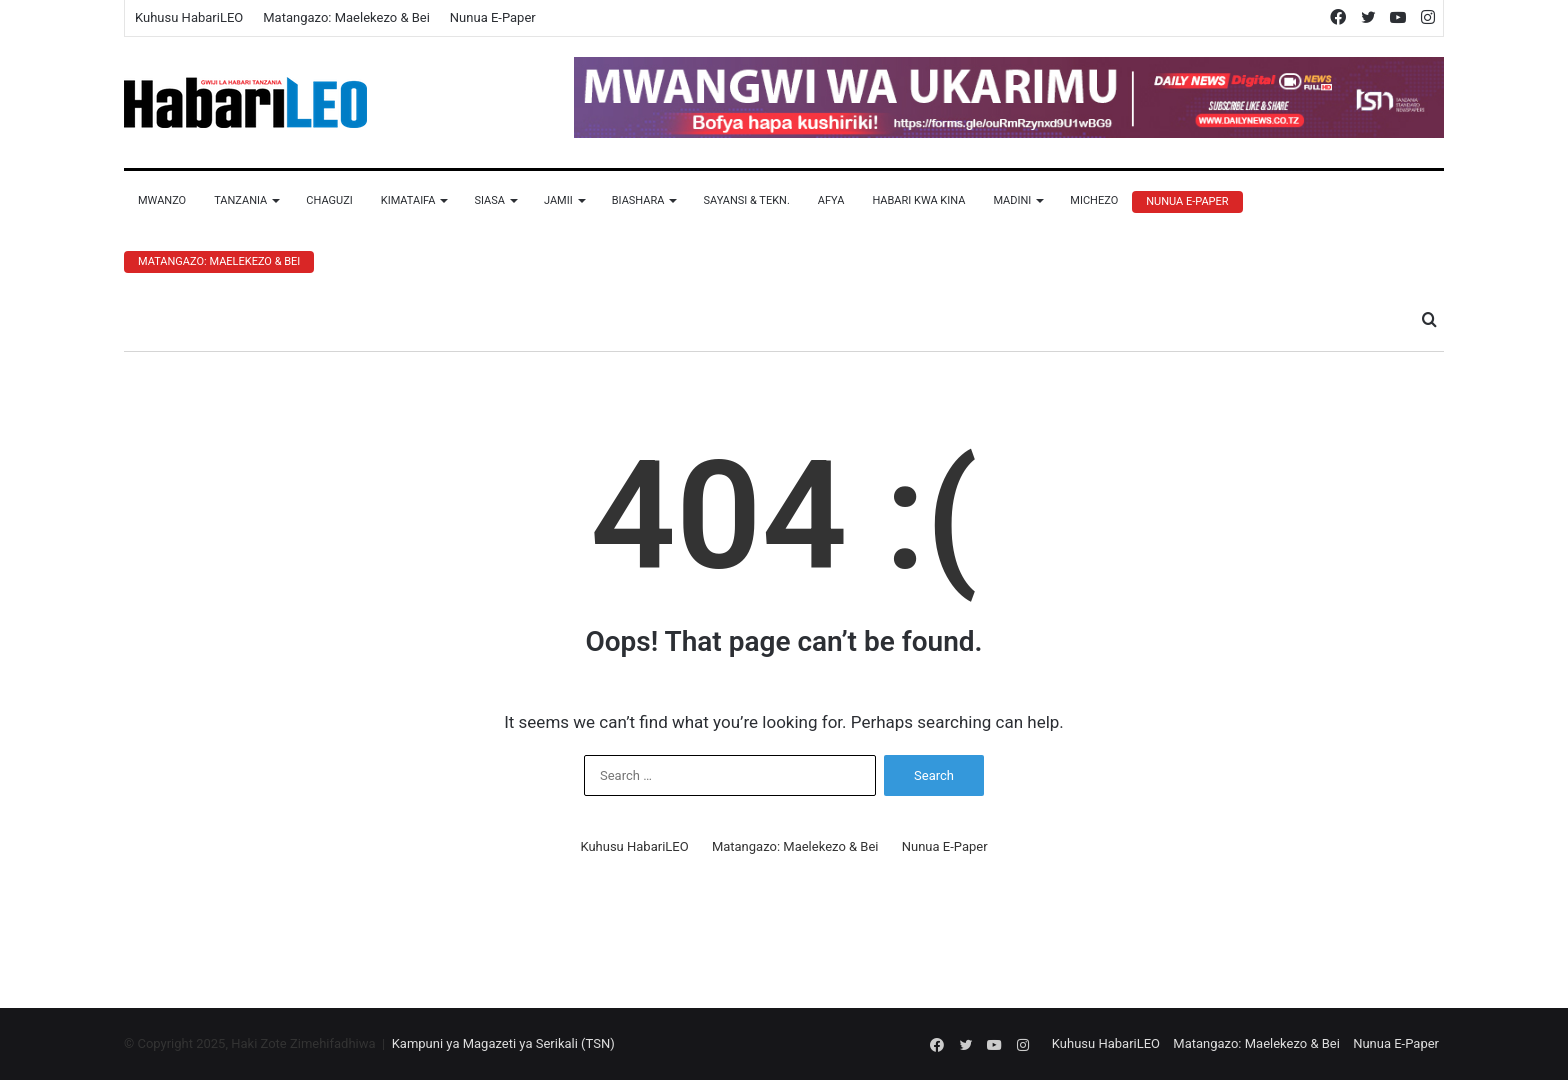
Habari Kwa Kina (918, 200)
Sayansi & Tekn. (746, 200)
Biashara (638, 200)
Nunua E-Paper (493, 17)
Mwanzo (162, 200)
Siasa (489, 200)
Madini (1012, 200)
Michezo (1094, 200)
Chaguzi (329, 200)
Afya (831, 200)
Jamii (558, 200)
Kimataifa (408, 200)
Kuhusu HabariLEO (189, 17)
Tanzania (240, 200)
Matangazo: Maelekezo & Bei (346, 17)
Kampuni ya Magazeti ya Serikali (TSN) (503, 1043)
